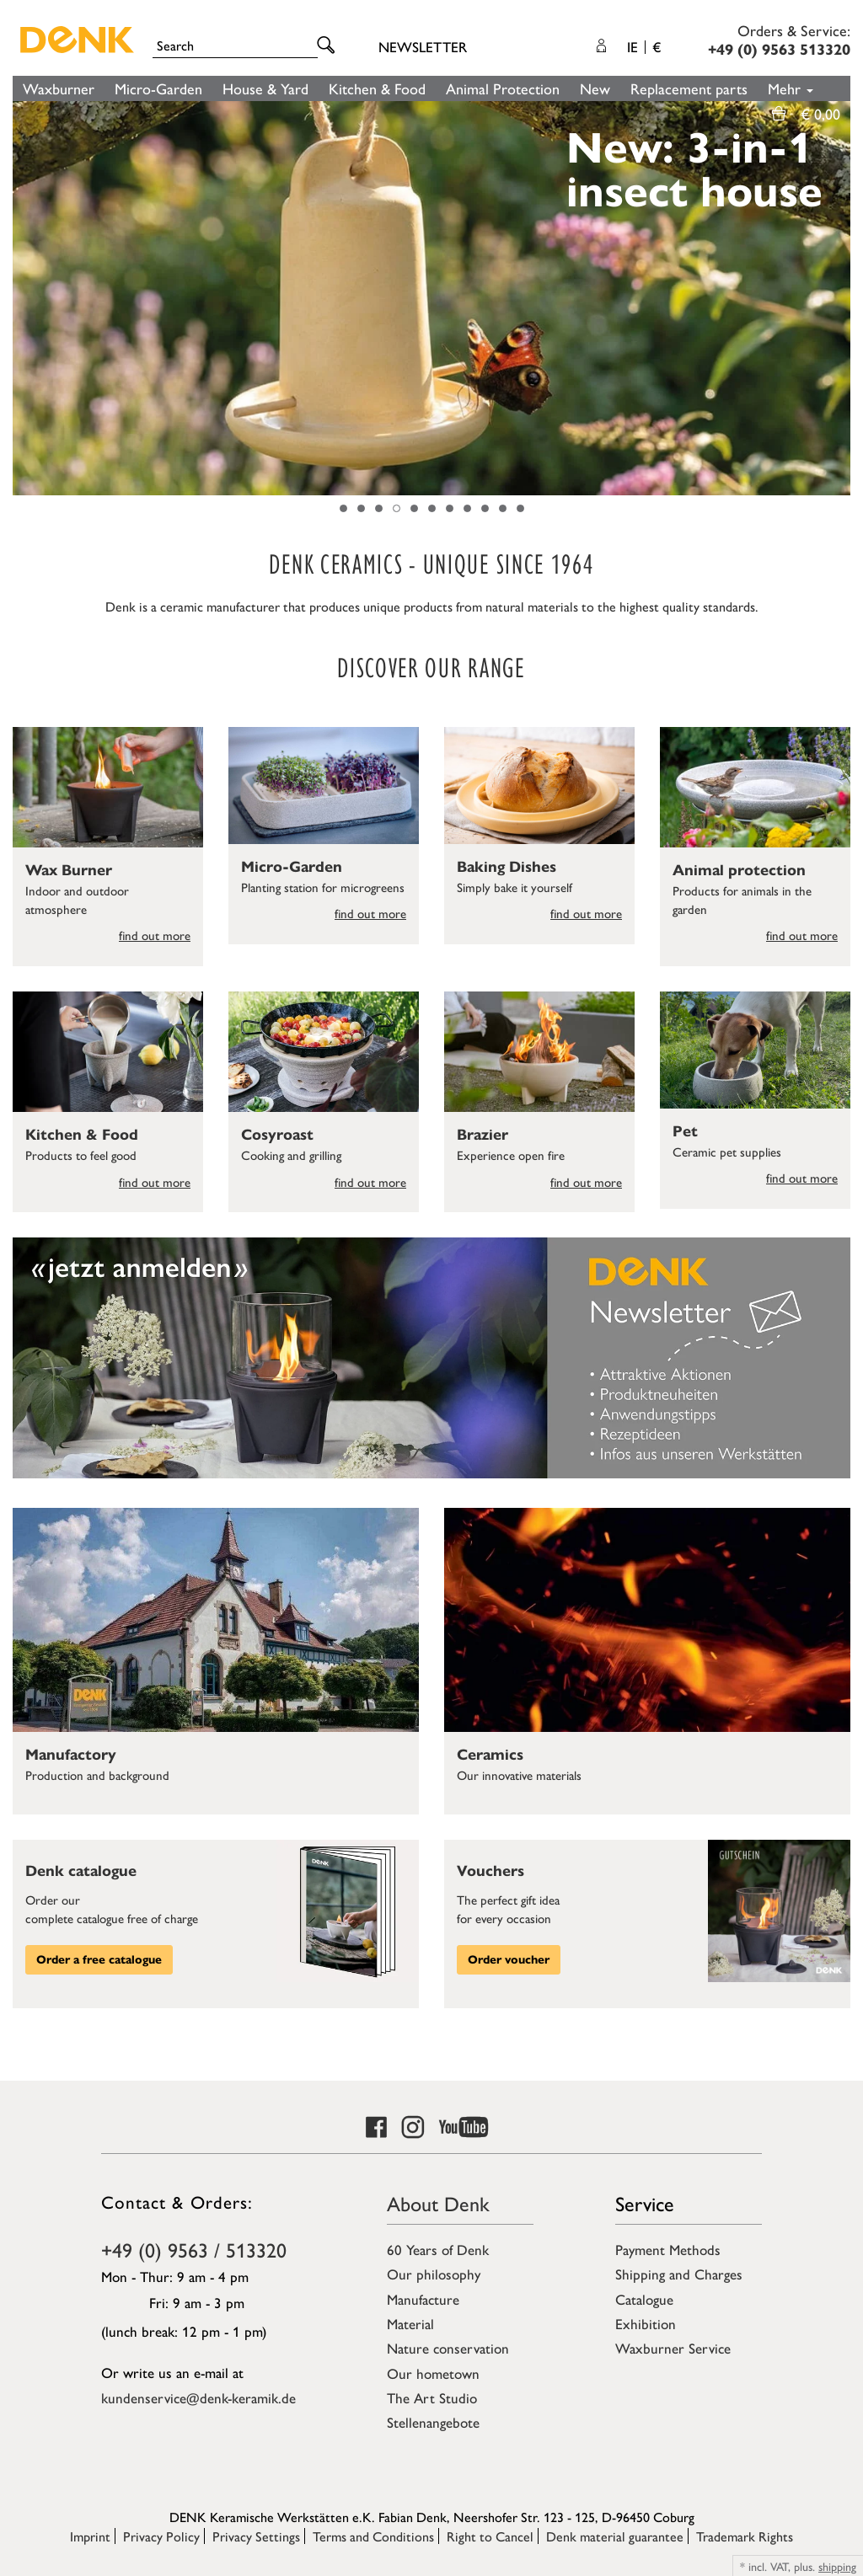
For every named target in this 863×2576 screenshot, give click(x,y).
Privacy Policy (161, 2536)
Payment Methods (668, 2249)
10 (503, 508)
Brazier (482, 1134)
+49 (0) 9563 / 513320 (194, 2249)
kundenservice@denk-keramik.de (198, 2397)
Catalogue (644, 2299)
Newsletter (422, 46)
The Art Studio (432, 2397)
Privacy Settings (256, 2536)
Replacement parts (689, 88)
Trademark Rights (744, 2536)
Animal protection (739, 870)
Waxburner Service (673, 2348)
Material (410, 2323)
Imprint (90, 2536)
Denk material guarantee (614, 2536)
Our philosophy (433, 2273)
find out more (154, 934)
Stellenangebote (433, 2422)
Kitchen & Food (377, 88)
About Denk (438, 2203)
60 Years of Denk (438, 2249)
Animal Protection (503, 88)
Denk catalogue (81, 1871)
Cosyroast (277, 1134)
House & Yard (265, 88)
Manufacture (423, 2299)
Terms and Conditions (373, 2536)
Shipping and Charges (678, 2273)
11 (520, 508)
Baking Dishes (506, 867)
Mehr (790, 88)
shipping (837, 2565)
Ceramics (490, 1754)
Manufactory (70, 1754)
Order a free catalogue (99, 1960)
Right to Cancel (490, 2536)
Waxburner (58, 88)
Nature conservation (448, 2348)
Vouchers (490, 1871)
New (595, 88)
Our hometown (433, 2373)
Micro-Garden (158, 88)
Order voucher (508, 1960)
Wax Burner (68, 870)
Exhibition (645, 2323)
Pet (685, 1131)
